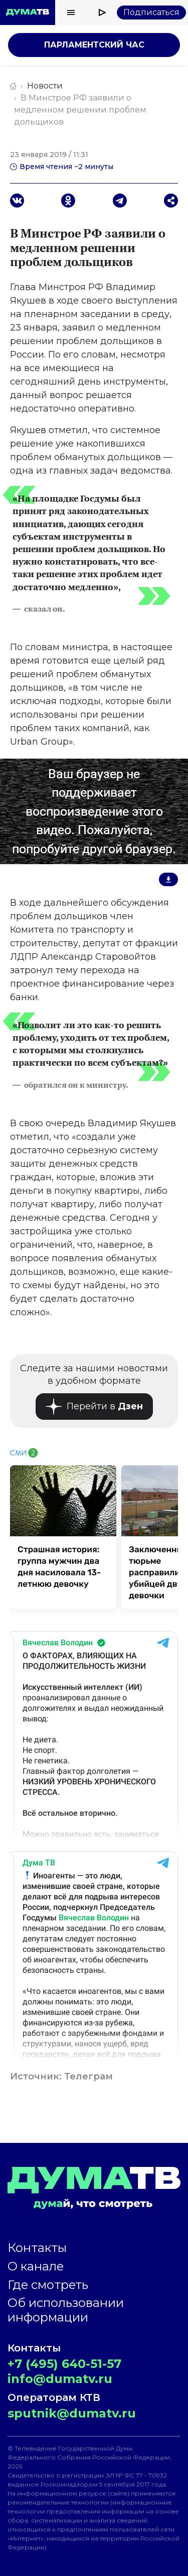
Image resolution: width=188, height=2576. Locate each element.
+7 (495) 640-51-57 (64, 2363)
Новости (45, 86)
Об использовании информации (66, 2309)
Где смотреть (48, 2284)
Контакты (37, 2247)
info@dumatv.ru (60, 2378)
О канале (36, 2266)
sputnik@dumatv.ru (72, 2413)
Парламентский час (94, 45)
